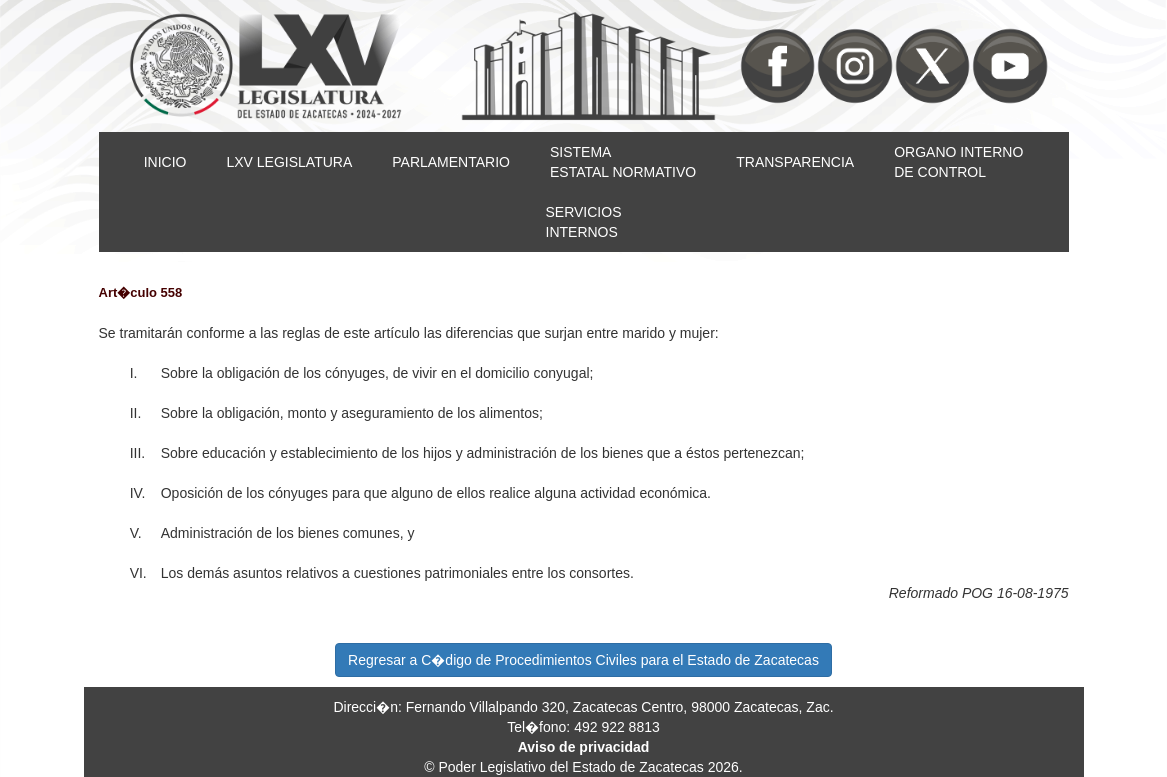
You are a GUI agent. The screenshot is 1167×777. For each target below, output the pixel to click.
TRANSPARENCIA (795, 162)
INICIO (165, 162)
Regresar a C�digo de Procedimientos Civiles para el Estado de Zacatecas (583, 660)
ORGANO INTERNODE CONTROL (958, 162)
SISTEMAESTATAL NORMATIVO (623, 162)
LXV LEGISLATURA (289, 162)
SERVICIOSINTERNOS (584, 222)
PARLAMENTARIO (451, 162)
